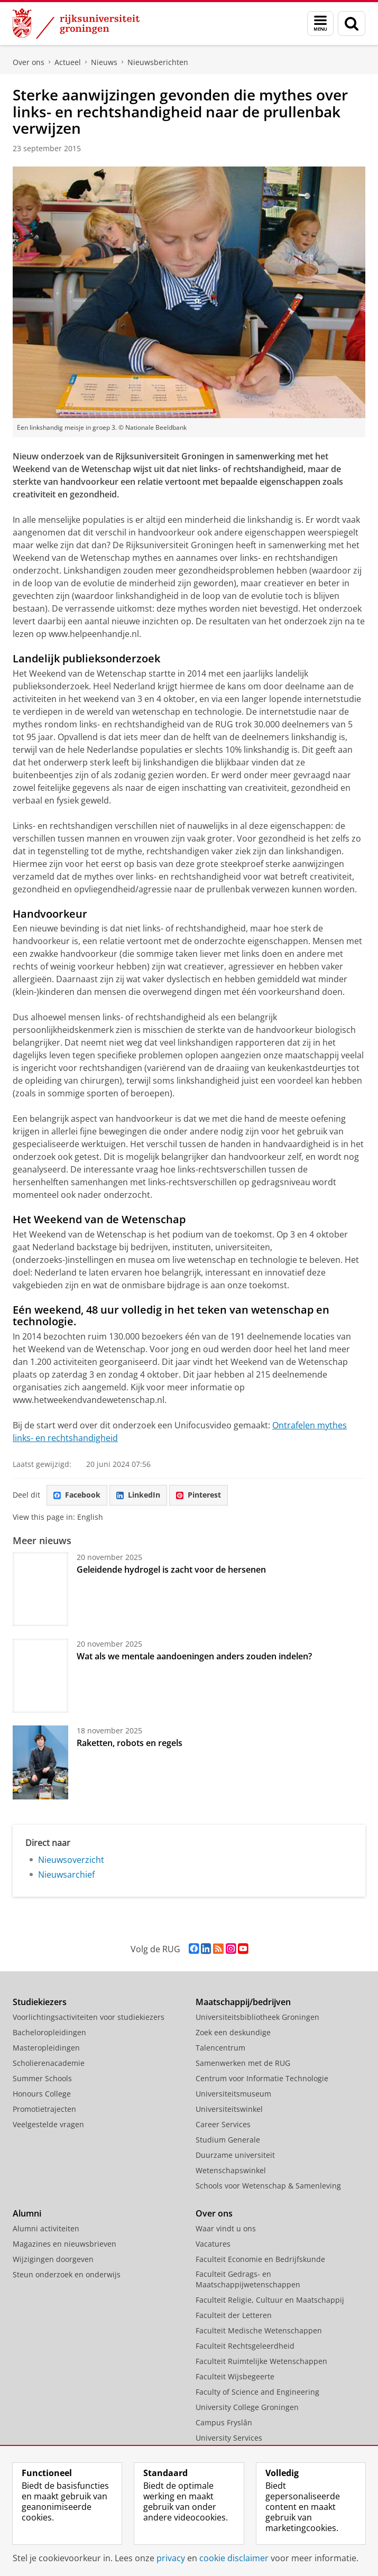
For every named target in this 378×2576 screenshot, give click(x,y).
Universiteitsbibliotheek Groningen (257, 2017)
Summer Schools (42, 2078)
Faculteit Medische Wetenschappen (259, 2330)
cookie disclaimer (234, 2558)
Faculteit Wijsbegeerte (235, 2376)
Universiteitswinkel (229, 2109)
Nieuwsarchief (66, 1874)
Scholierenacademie (49, 2063)
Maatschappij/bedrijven (243, 2002)
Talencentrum (220, 2048)
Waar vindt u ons (226, 2228)
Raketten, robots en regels (129, 1743)
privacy (170, 2558)
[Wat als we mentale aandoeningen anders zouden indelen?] (40, 1676)
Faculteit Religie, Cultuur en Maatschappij (270, 2300)
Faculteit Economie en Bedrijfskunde (260, 2259)
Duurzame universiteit (235, 2155)
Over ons (28, 62)
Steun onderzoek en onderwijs (67, 2274)
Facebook (76, 1495)
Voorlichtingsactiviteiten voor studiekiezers (88, 2017)
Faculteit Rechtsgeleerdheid (245, 2346)
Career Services (223, 2124)
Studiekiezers (40, 2002)
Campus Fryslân (224, 2422)
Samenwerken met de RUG (243, 2063)
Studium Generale (228, 2140)
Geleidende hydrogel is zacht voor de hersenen (171, 1569)
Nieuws (104, 62)
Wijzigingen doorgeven (53, 2259)
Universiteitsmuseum (233, 2094)
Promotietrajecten (44, 2109)
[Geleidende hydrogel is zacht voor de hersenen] (40, 1589)
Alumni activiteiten (46, 2228)
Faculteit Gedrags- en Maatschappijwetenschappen (248, 2279)
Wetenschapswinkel (231, 2170)
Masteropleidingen (46, 2048)
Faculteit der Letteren (234, 2315)
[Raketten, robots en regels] (40, 1762)
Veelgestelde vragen (48, 2124)
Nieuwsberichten (157, 62)
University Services (229, 2438)
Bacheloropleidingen (49, 2032)
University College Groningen (247, 2407)
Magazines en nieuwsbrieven (64, 2244)
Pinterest (198, 1495)
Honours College (42, 2094)
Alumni (27, 2213)
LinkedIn (138, 1495)
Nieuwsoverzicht (71, 1860)
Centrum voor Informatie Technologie (262, 2078)
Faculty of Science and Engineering (257, 2392)
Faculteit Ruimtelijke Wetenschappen (261, 2361)
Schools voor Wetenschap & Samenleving (268, 2186)
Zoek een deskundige (233, 2032)
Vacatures (213, 2244)
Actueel (67, 62)
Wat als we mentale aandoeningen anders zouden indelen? (194, 1656)
